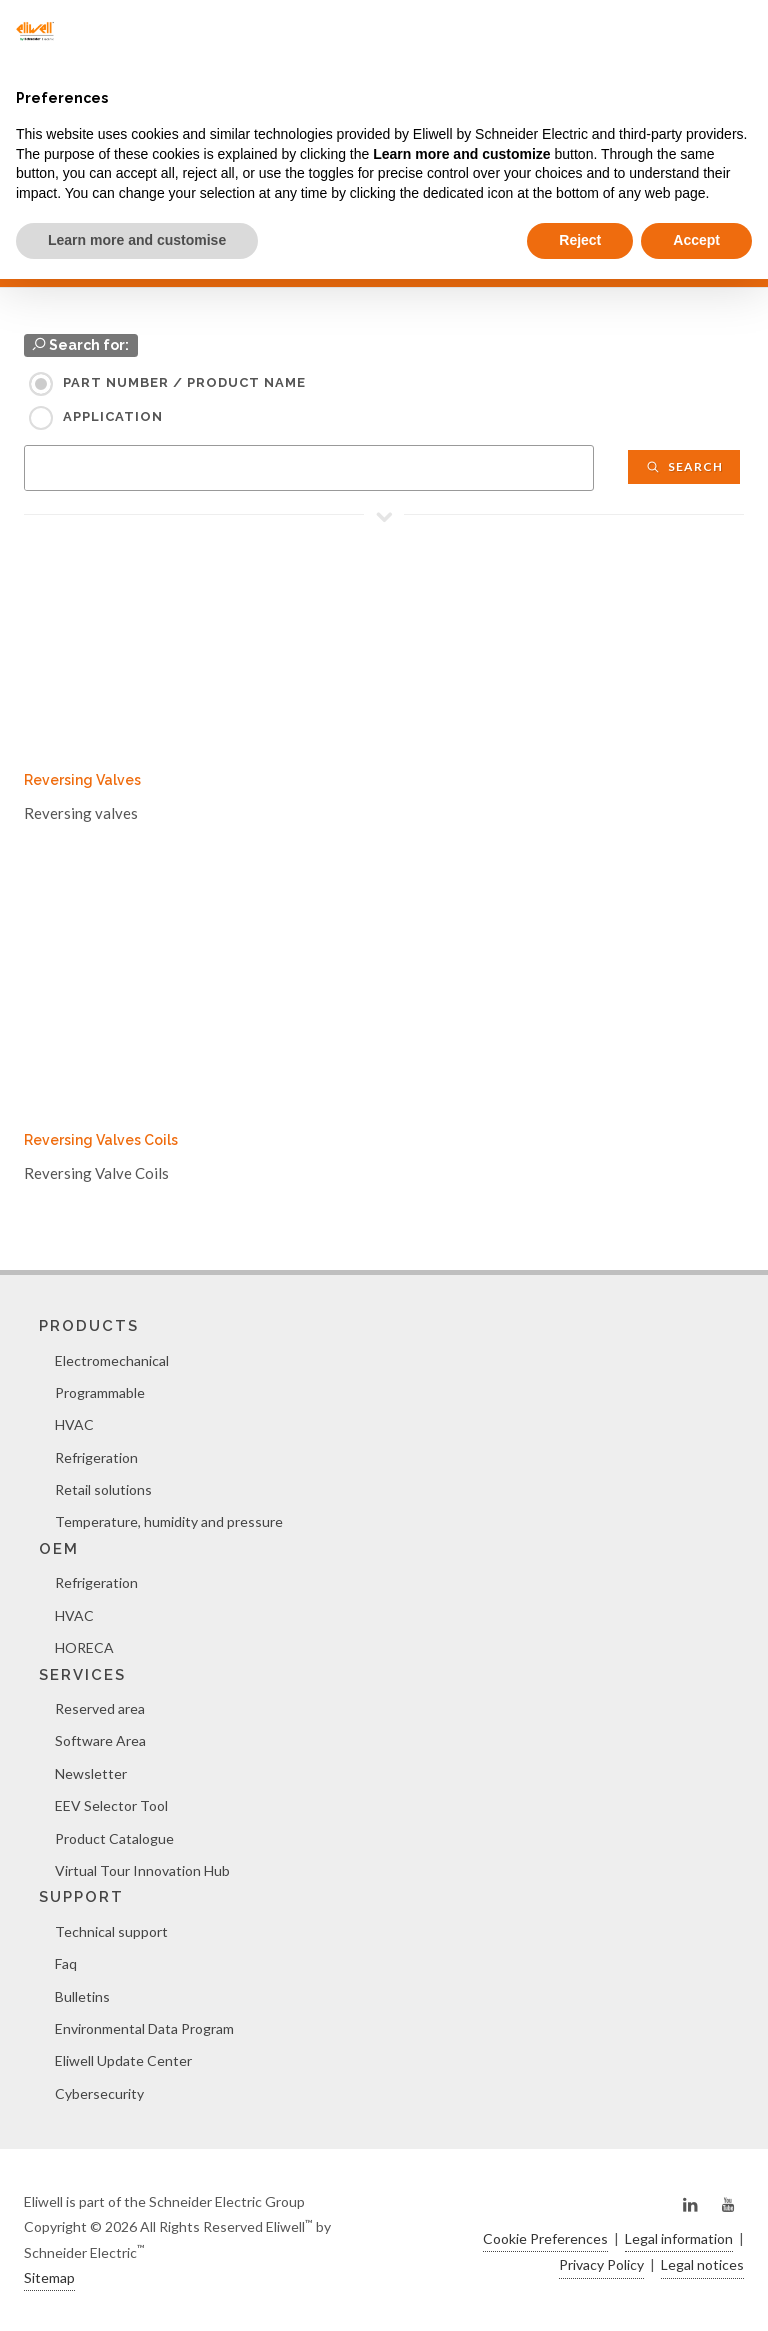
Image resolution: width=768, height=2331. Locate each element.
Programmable (100, 1392)
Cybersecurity (99, 2093)
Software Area (100, 1740)
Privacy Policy (601, 2264)
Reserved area (100, 1708)
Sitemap (49, 2277)
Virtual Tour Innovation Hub (142, 1870)
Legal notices (702, 2264)
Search (684, 466)
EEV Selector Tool (111, 1805)
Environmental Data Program (144, 2028)
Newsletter (91, 1773)
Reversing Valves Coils (101, 1140)
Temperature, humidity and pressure (169, 1521)
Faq (66, 1963)
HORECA (84, 1647)
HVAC (74, 1424)
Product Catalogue (114, 1838)
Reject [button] (580, 240)
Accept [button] (696, 240)
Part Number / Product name (184, 382)
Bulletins (82, 1996)
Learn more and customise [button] (137, 240)
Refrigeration (96, 1457)
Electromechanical (112, 1360)
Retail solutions (103, 1489)
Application (113, 416)
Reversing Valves (82, 780)
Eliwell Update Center (123, 2060)
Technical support (111, 1931)
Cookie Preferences (545, 2238)
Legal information (679, 2238)
